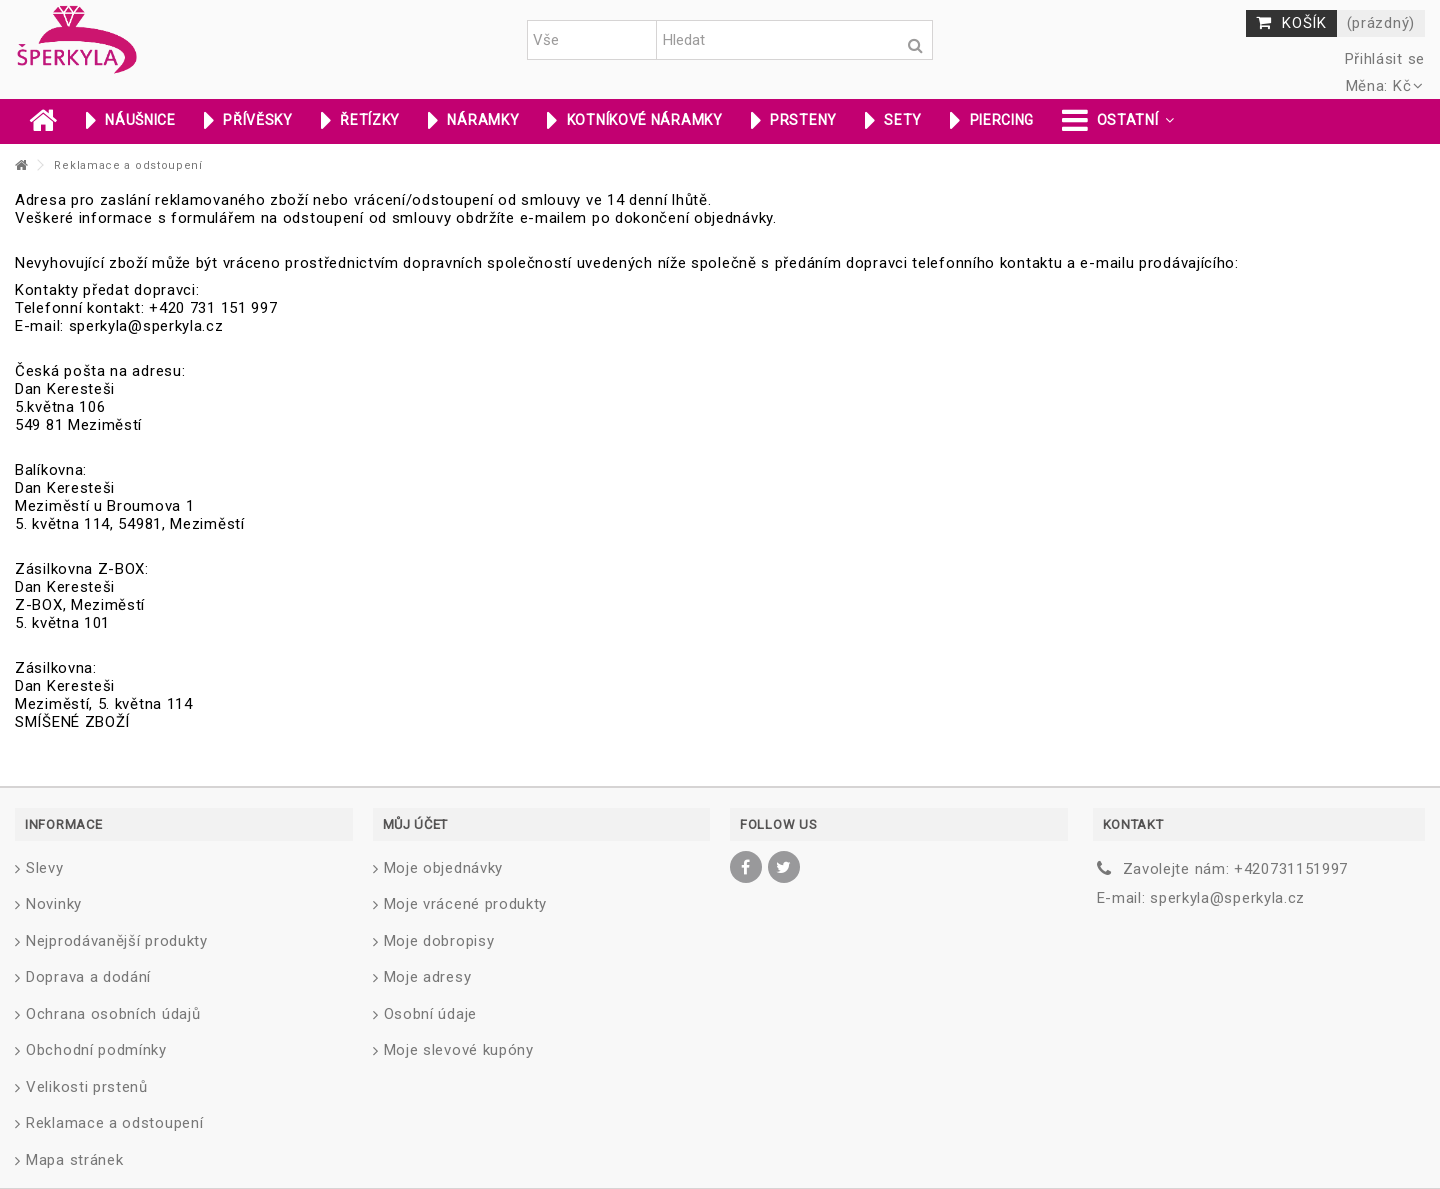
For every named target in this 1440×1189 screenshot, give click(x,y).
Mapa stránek (74, 1160)
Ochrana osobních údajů (113, 1014)
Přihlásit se (1382, 59)
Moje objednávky (444, 868)
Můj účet (416, 824)
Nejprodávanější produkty (117, 941)
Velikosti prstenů (87, 1087)
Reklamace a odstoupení (114, 1123)
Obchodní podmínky (96, 1050)
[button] (1118, 121)
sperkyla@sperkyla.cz (1227, 898)
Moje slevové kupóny (459, 1050)
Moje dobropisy (439, 941)
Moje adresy (428, 977)
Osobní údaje (430, 1014)
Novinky (54, 904)
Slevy (45, 868)
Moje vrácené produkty (466, 904)
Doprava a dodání (88, 977)
